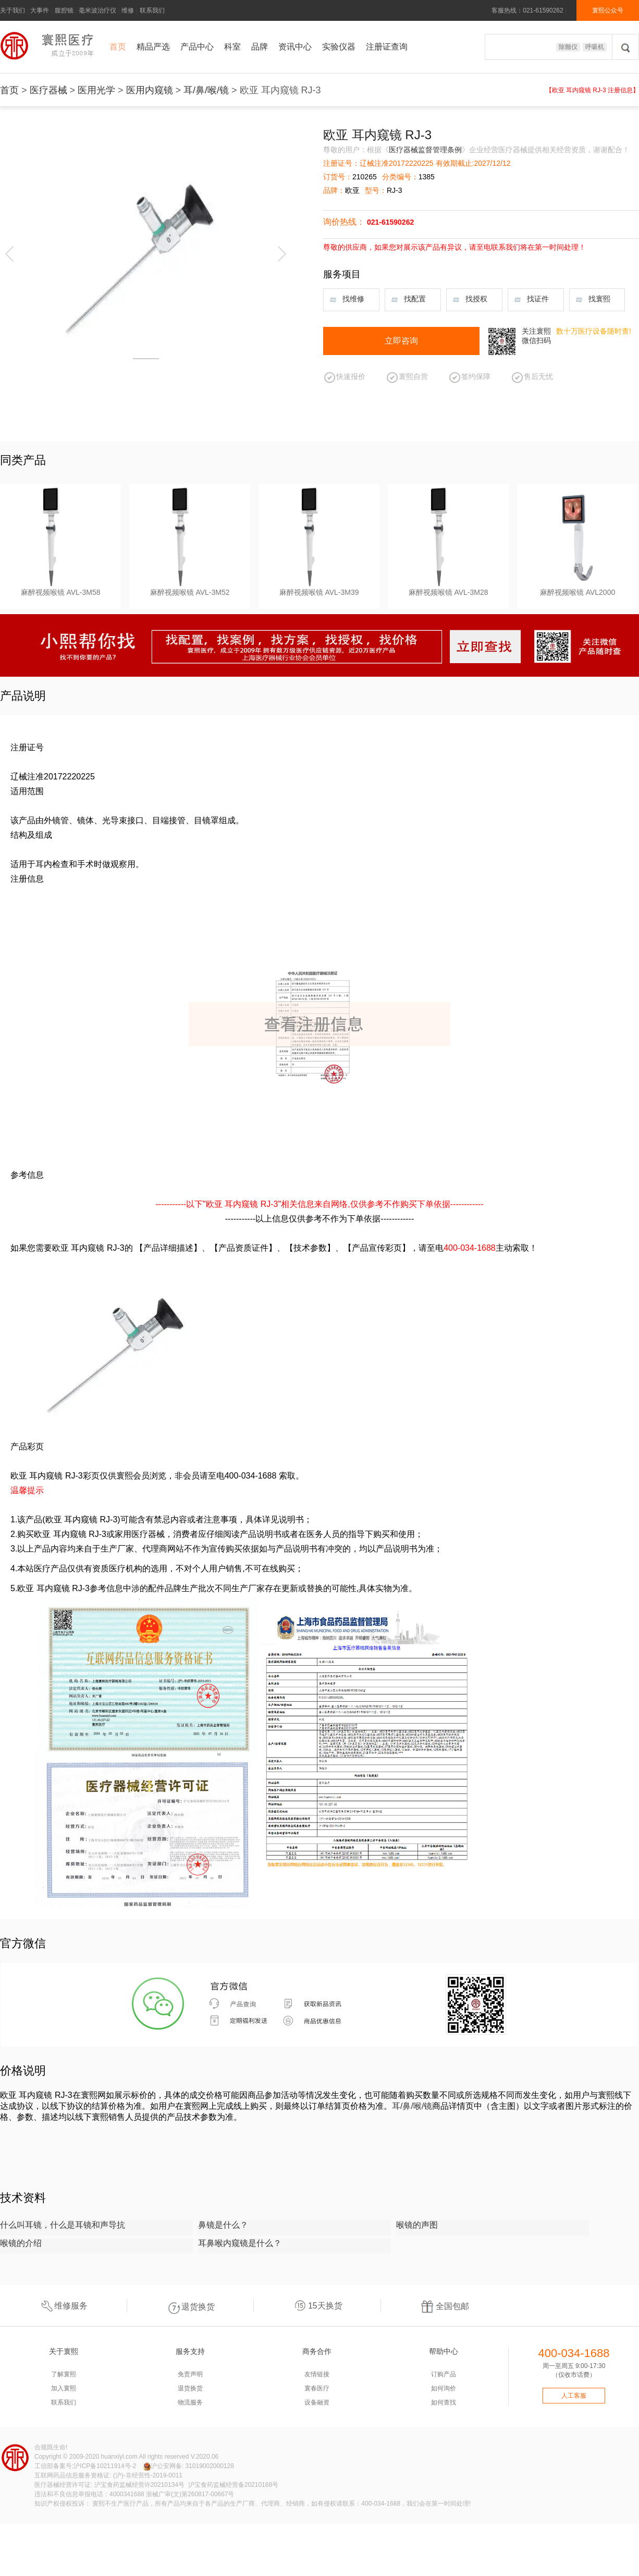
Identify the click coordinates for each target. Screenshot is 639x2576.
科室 (232, 46)
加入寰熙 (63, 2388)
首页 (117, 46)
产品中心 (197, 46)
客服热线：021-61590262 (527, 10)
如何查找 (443, 2402)
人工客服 (573, 2395)
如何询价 (443, 2388)
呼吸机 (594, 47)
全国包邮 (444, 2305)
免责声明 (190, 2374)
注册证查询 (387, 46)
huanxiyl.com (119, 2456)
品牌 (259, 46)
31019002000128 (209, 2466)
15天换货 (317, 2306)
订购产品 (443, 2374)
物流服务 (190, 2402)
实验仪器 (338, 46)
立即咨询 (401, 340)
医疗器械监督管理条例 (425, 149)
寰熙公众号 (607, 10)
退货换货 (190, 2305)
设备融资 (316, 2402)
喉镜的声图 (417, 2224)
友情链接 (316, 2374)
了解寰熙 (63, 2374)
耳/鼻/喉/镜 (206, 90)
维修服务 (63, 2305)
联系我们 (152, 10)
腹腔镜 (64, 10)
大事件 (39, 10)
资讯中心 (295, 46)
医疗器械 (48, 90)
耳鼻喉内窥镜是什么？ (239, 2243)
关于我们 (12, 10)
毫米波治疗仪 (97, 10)
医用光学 (96, 90)
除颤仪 (568, 47)
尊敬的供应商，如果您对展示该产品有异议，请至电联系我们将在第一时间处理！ (454, 247)
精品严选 (153, 46)
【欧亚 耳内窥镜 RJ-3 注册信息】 (592, 90)
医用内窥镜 (149, 90)
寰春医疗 (316, 2388)
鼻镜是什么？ (223, 2224)
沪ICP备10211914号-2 (104, 2466)
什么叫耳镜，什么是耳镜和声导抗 (62, 2224)
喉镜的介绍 (21, 2243)
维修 (127, 10)
